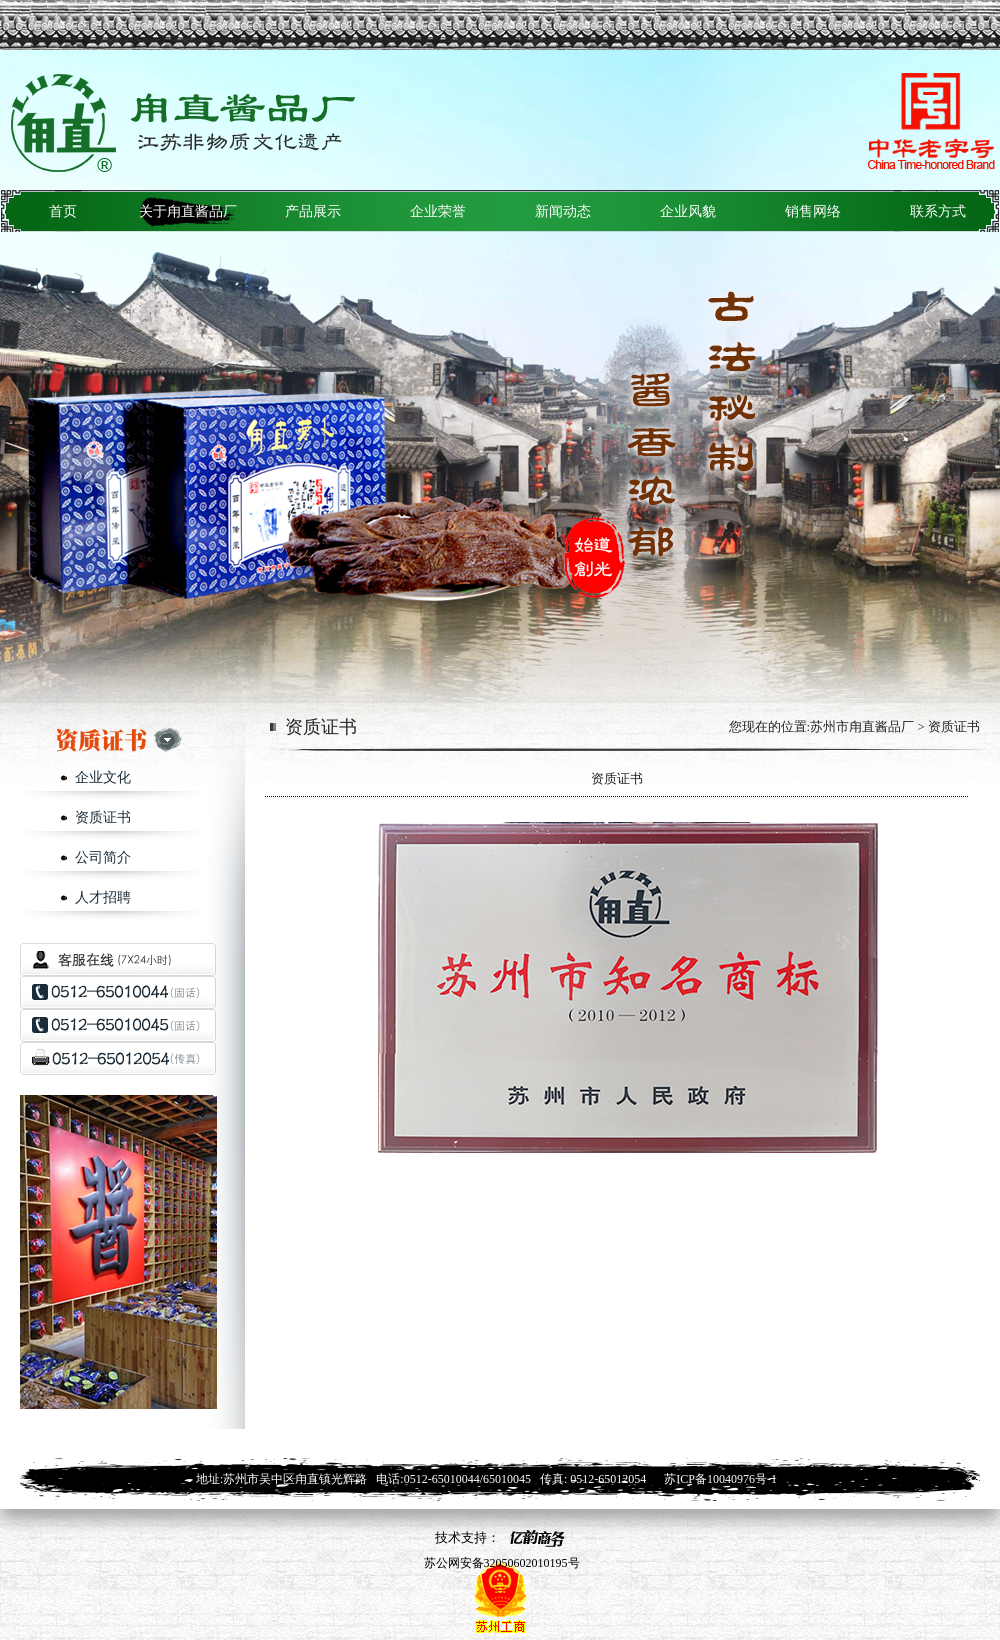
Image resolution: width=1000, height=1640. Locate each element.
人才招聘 (103, 897)
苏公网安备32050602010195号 (500, 1563)
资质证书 (103, 817)
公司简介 (103, 857)
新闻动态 (563, 211)
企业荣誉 (438, 211)
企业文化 (103, 777)
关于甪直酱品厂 (188, 211)
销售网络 (813, 211)
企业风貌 (688, 211)
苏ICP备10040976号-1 (720, 1479)
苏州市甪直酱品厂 (862, 726)
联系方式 (938, 211)
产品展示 (313, 211)
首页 (63, 211)
